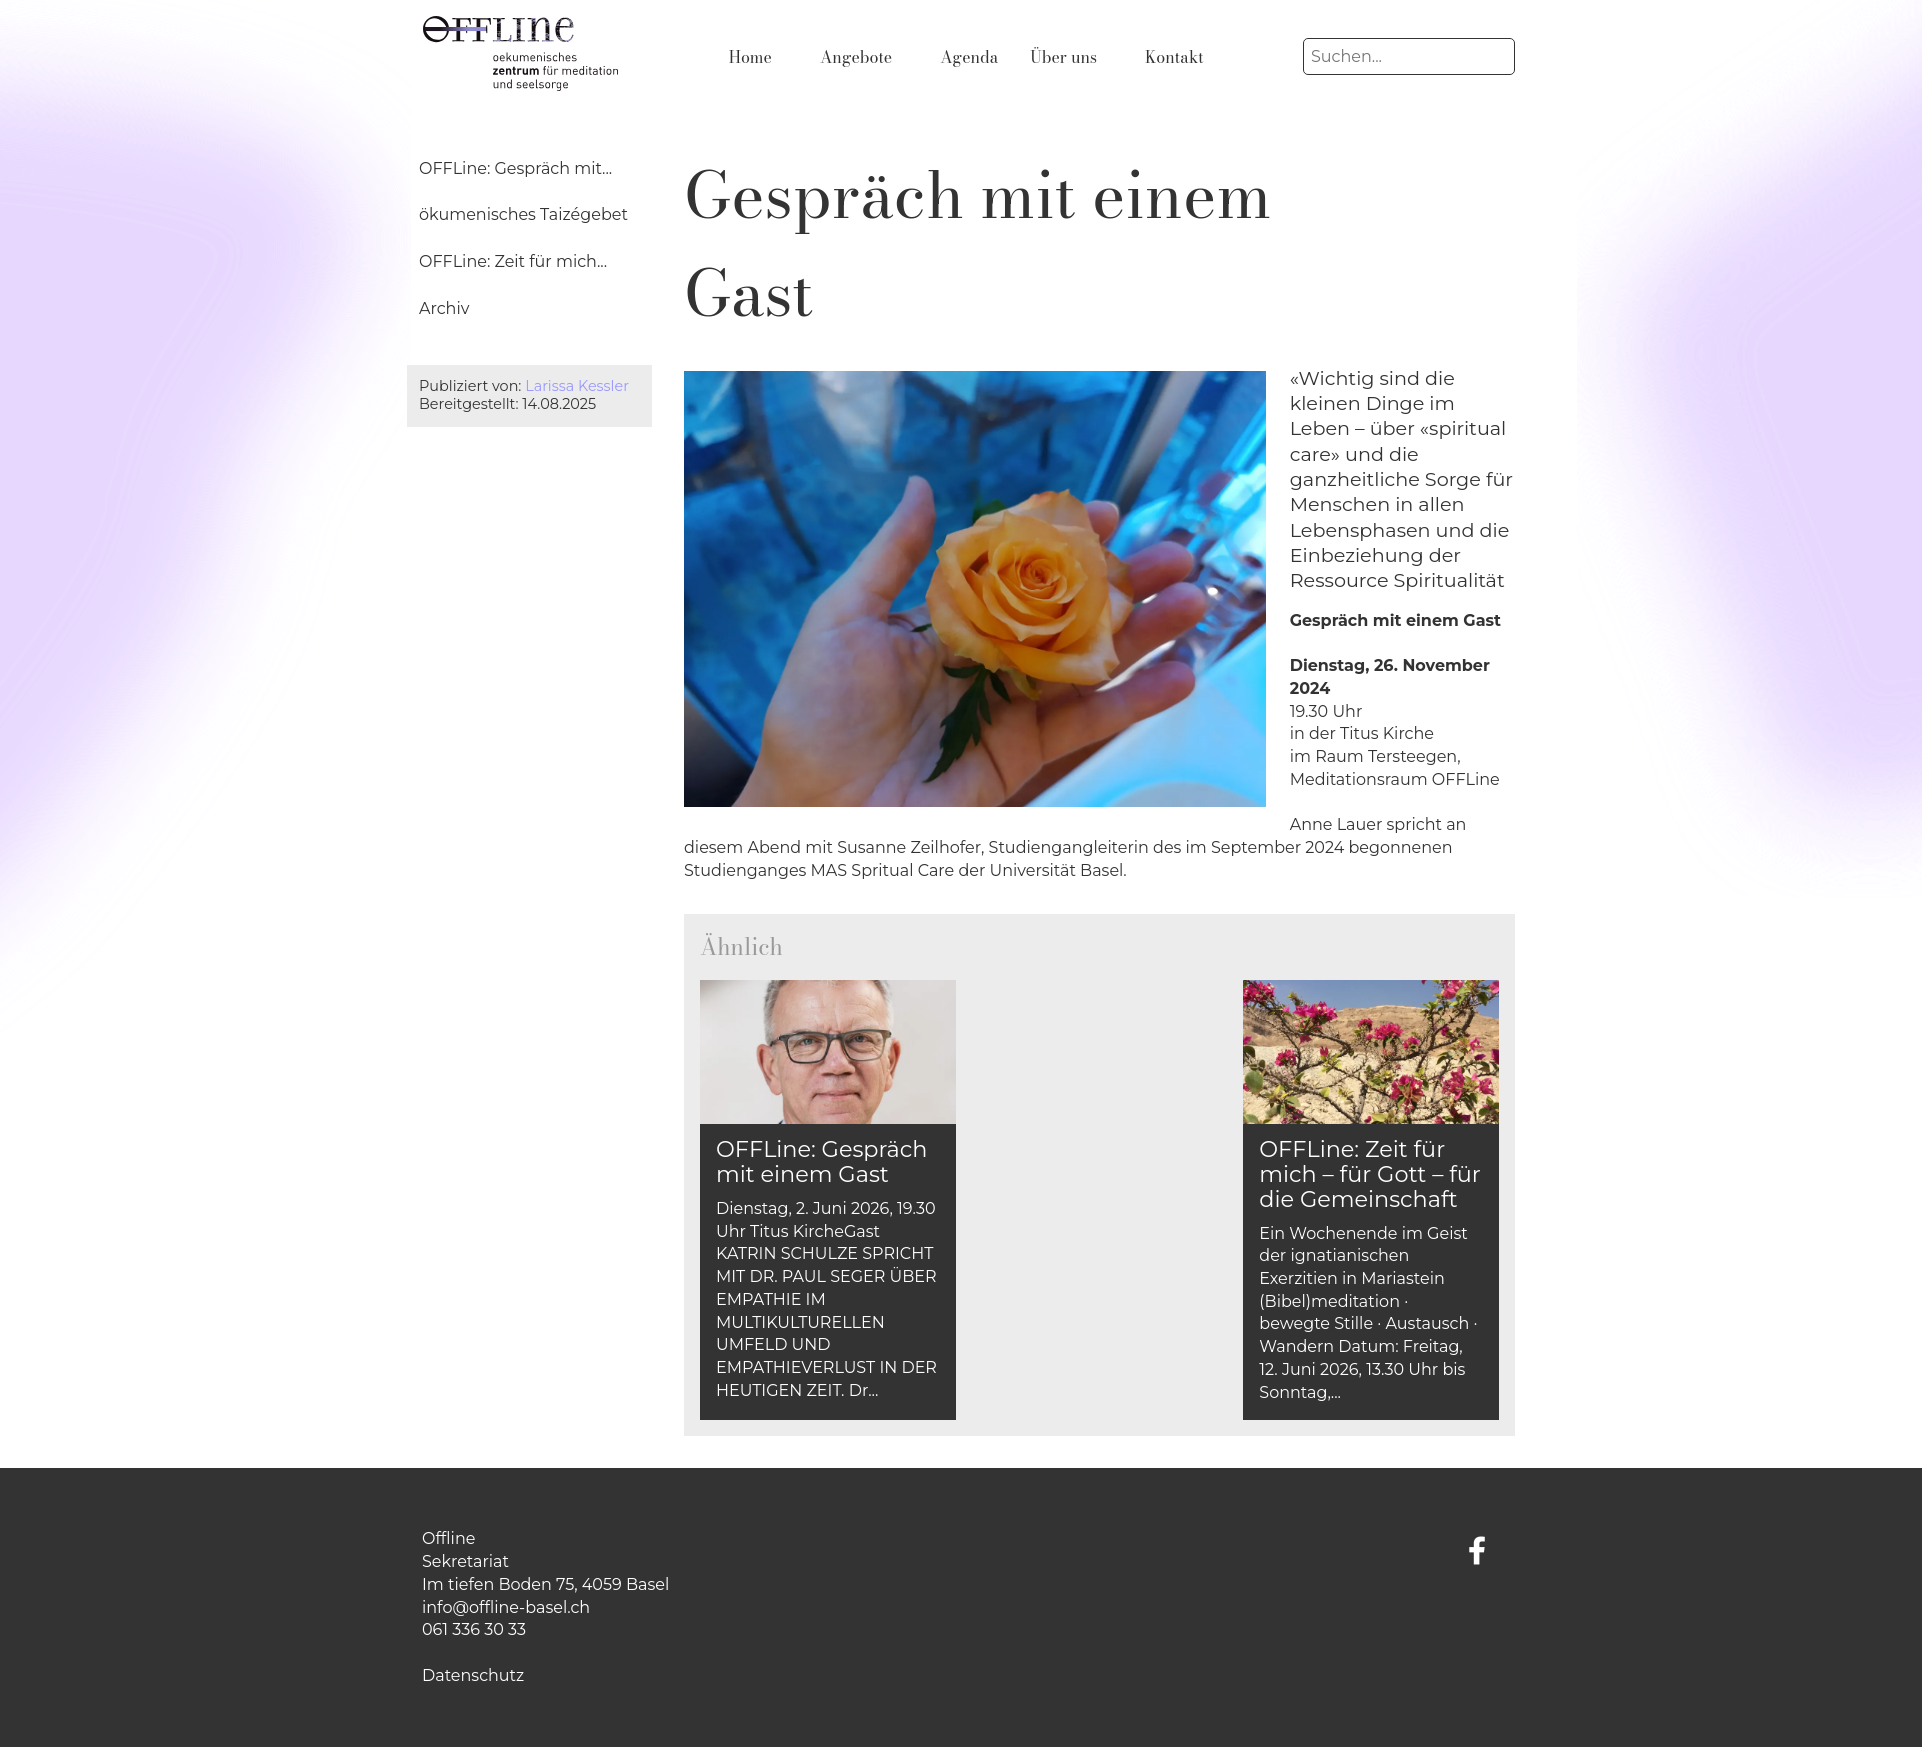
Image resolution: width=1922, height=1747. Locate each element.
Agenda (969, 57)
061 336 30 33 (474, 1629)
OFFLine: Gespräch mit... (515, 168)
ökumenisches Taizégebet (523, 214)
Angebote (856, 57)
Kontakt (1174, 57)
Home (750, 57)
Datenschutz (473, 1675)
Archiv (444, 308)
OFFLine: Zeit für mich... (513, 261)
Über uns (1063, 57)
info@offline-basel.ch (506, 1607)
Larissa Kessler (577, 386)
